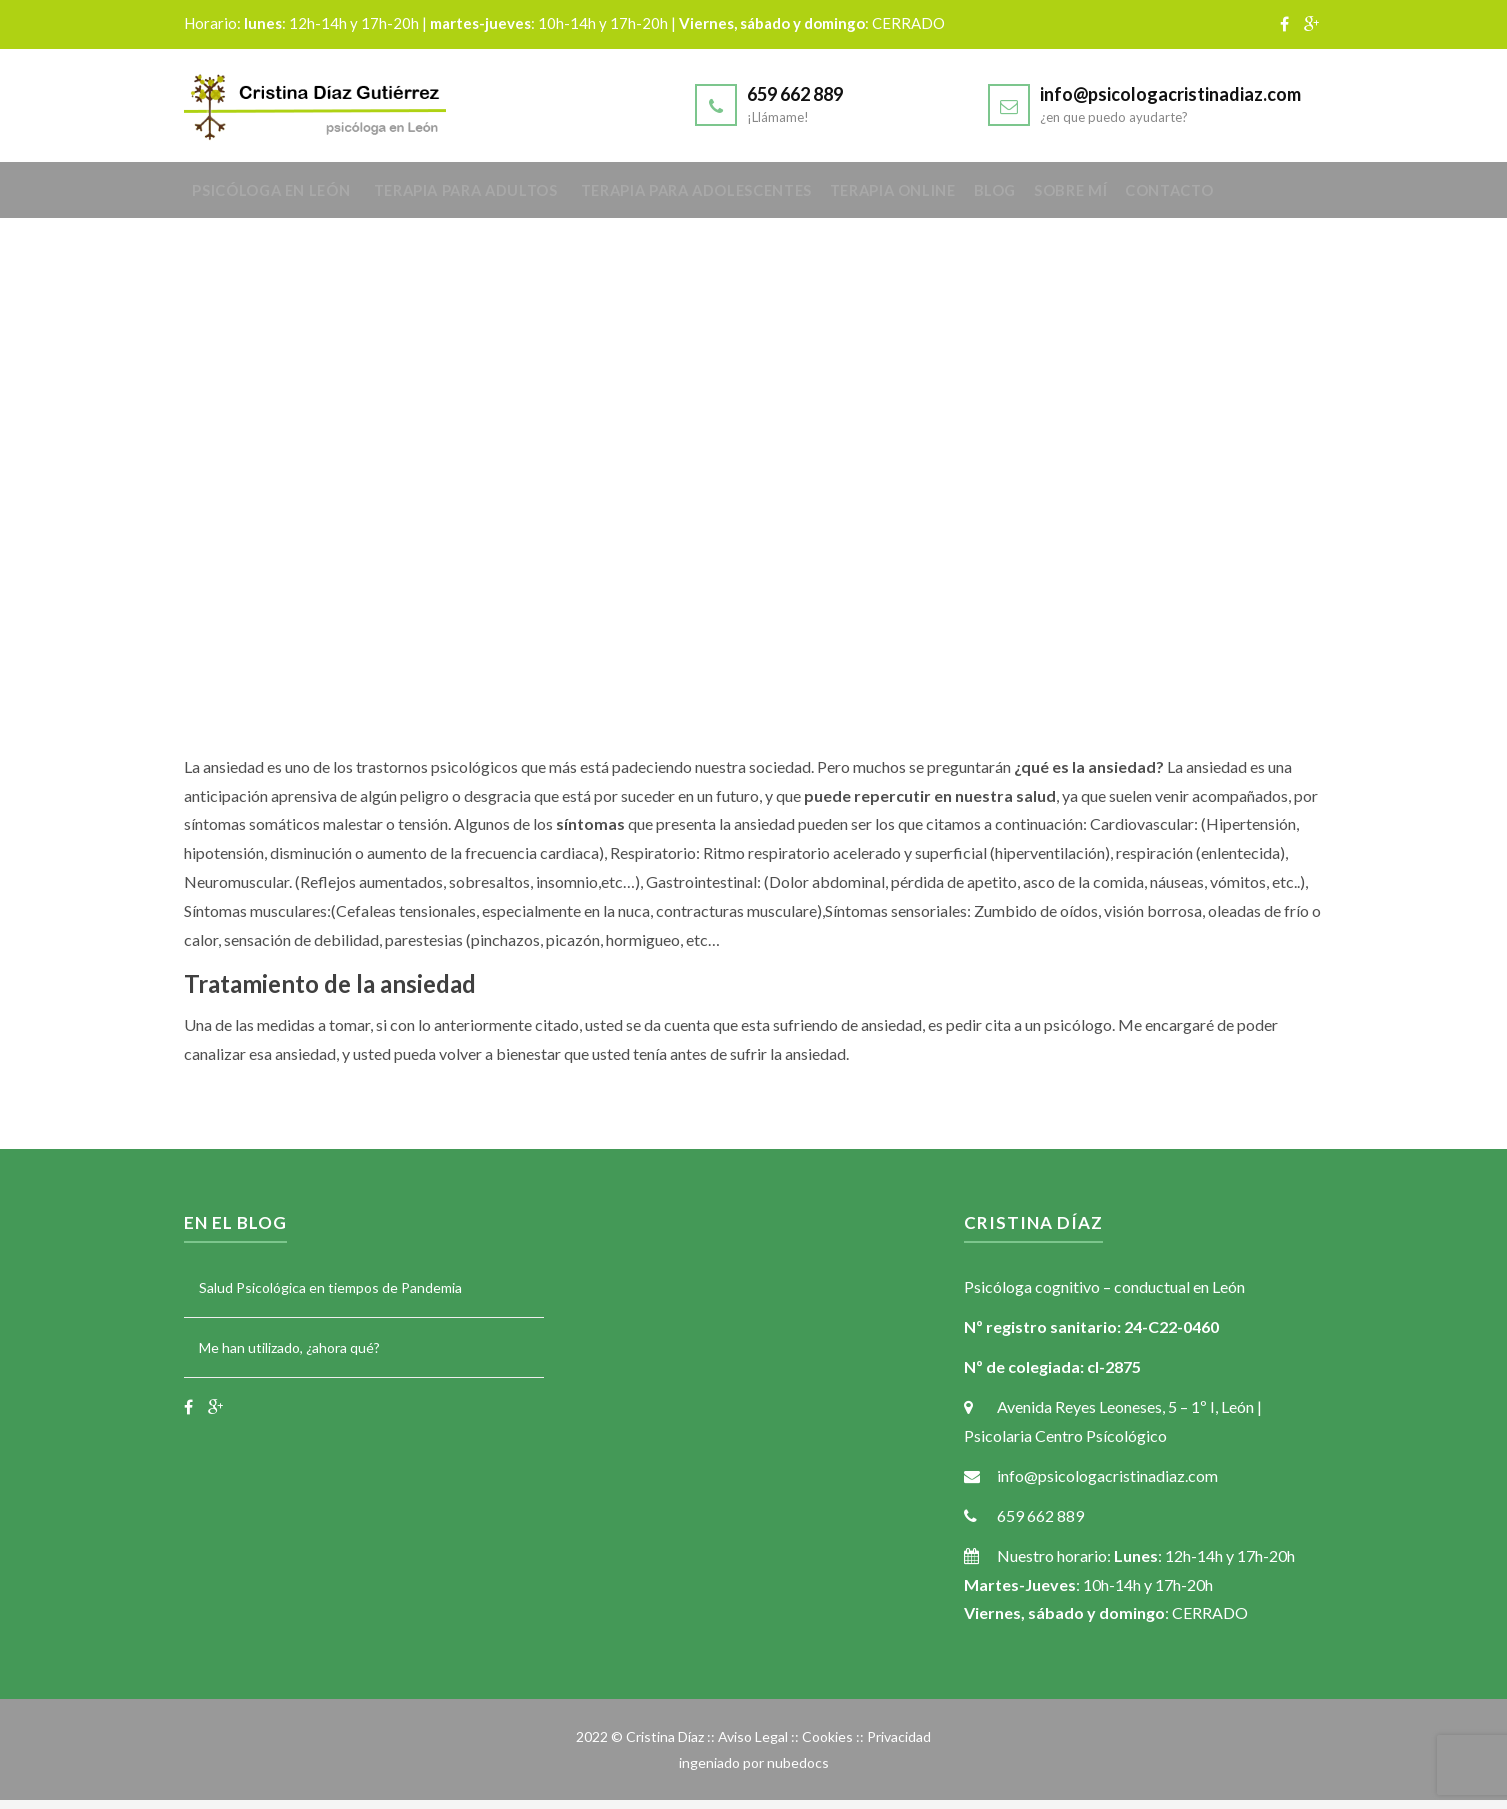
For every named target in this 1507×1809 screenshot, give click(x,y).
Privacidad (899, 1746)
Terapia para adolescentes (727, 197)
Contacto (1254, 197)
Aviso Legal (753, 1746)
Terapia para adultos (484, 197)
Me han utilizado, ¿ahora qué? (289, 1356)
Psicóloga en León (280, 197)
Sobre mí (1143, 197)
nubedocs (798, 1771)
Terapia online (941, 197)
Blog (1056, 197)
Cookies (827, 1746)
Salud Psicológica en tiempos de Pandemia (330, 1297)
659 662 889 (795, 94)
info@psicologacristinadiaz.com (1170, 94)
